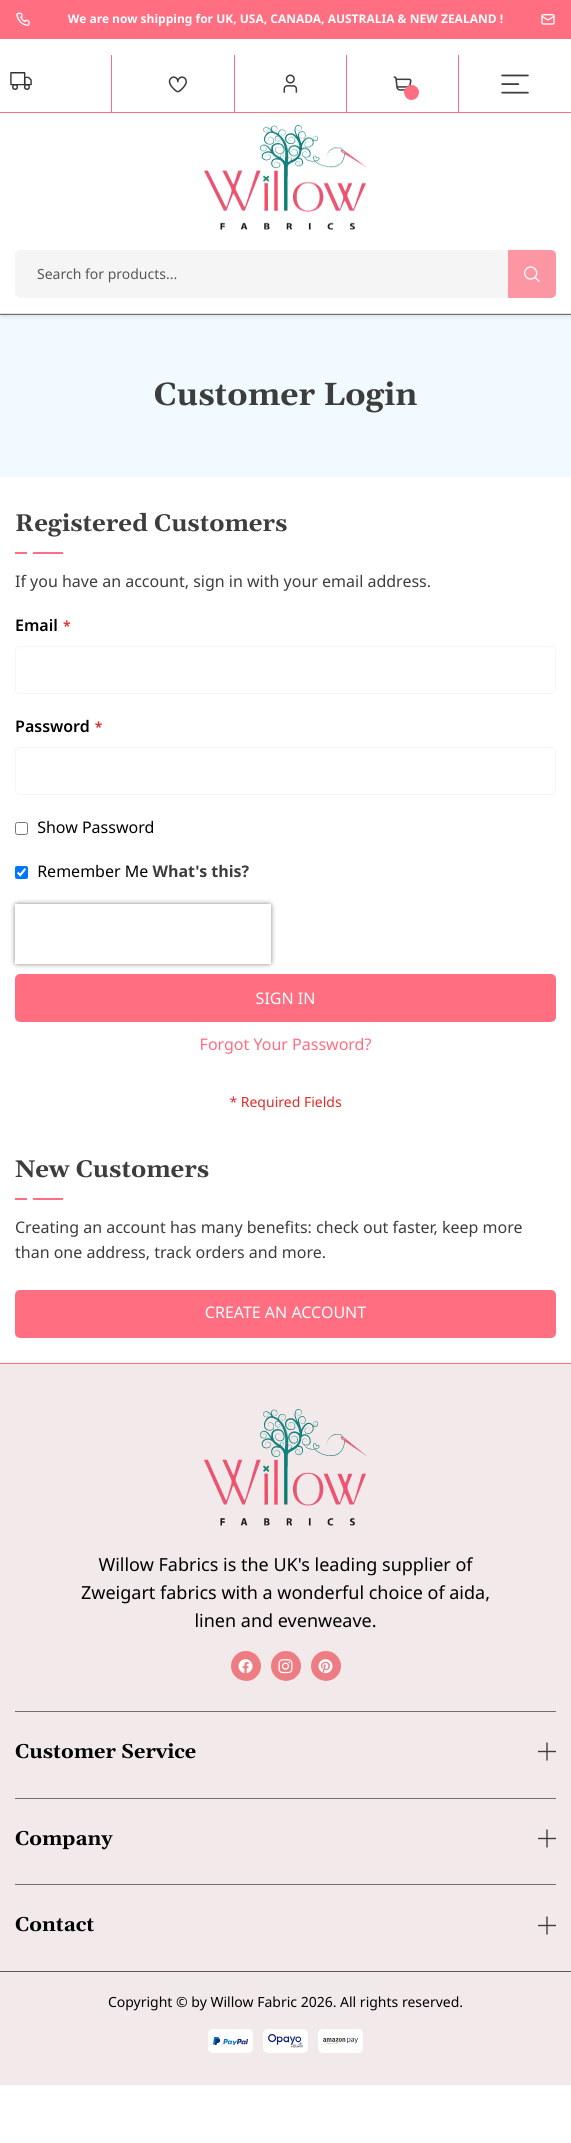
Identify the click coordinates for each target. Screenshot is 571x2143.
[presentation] (143, 934)
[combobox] (285, 274)
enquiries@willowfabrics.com (548, 19)
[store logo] (285, 177)
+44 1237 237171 (23, 19)
